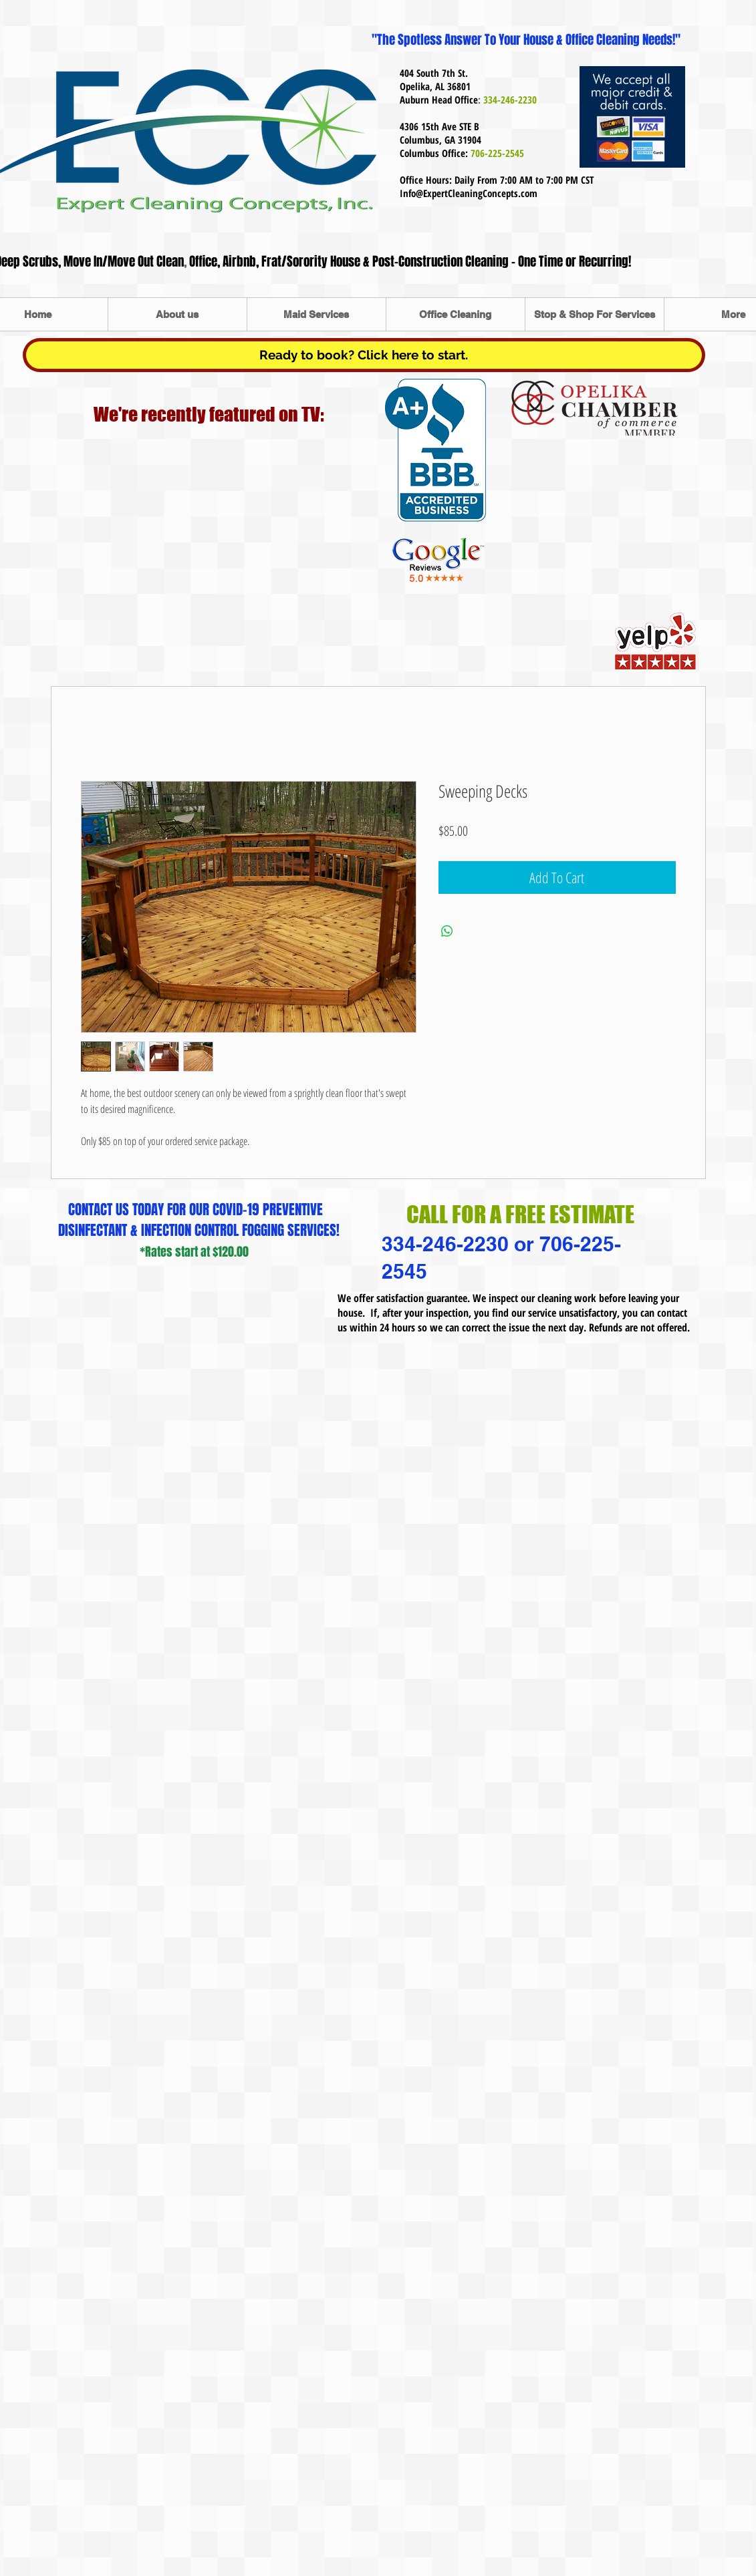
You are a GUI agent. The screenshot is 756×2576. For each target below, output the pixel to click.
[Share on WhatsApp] (447, 931)
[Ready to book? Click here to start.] (364, 355)
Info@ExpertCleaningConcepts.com (468, 193)
